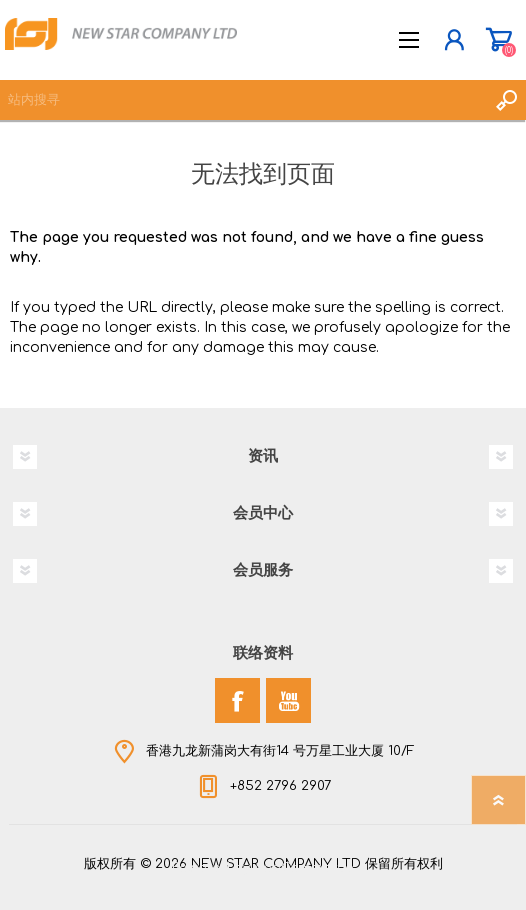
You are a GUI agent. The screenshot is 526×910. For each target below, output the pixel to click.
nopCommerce (304, 868)
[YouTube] (288, 700)
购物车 (498, 40)
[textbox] (243, 100)
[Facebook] (237, 700)
